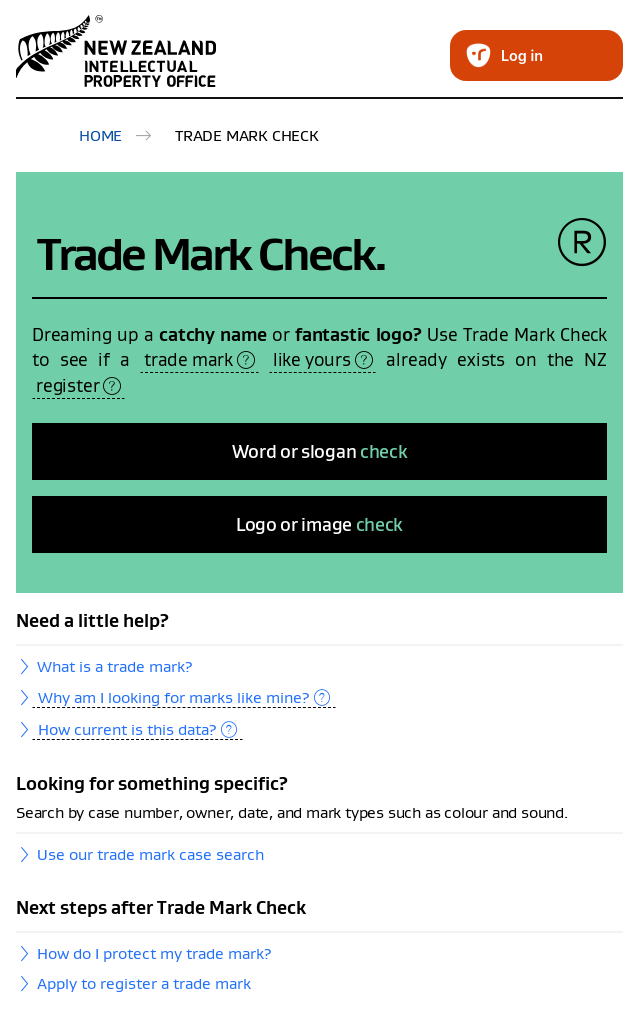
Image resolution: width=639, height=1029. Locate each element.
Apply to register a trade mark (144, 983)
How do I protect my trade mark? (154, 953)
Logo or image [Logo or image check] (319, 524)
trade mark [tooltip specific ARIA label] (199, 359)
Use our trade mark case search (150, 854)
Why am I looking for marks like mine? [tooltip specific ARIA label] (184, 697)
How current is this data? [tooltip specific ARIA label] (137, 729)
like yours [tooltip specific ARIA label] (323, 359)
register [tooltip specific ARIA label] (78, 385)
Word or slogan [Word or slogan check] (320, 451)
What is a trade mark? (115, 666)
